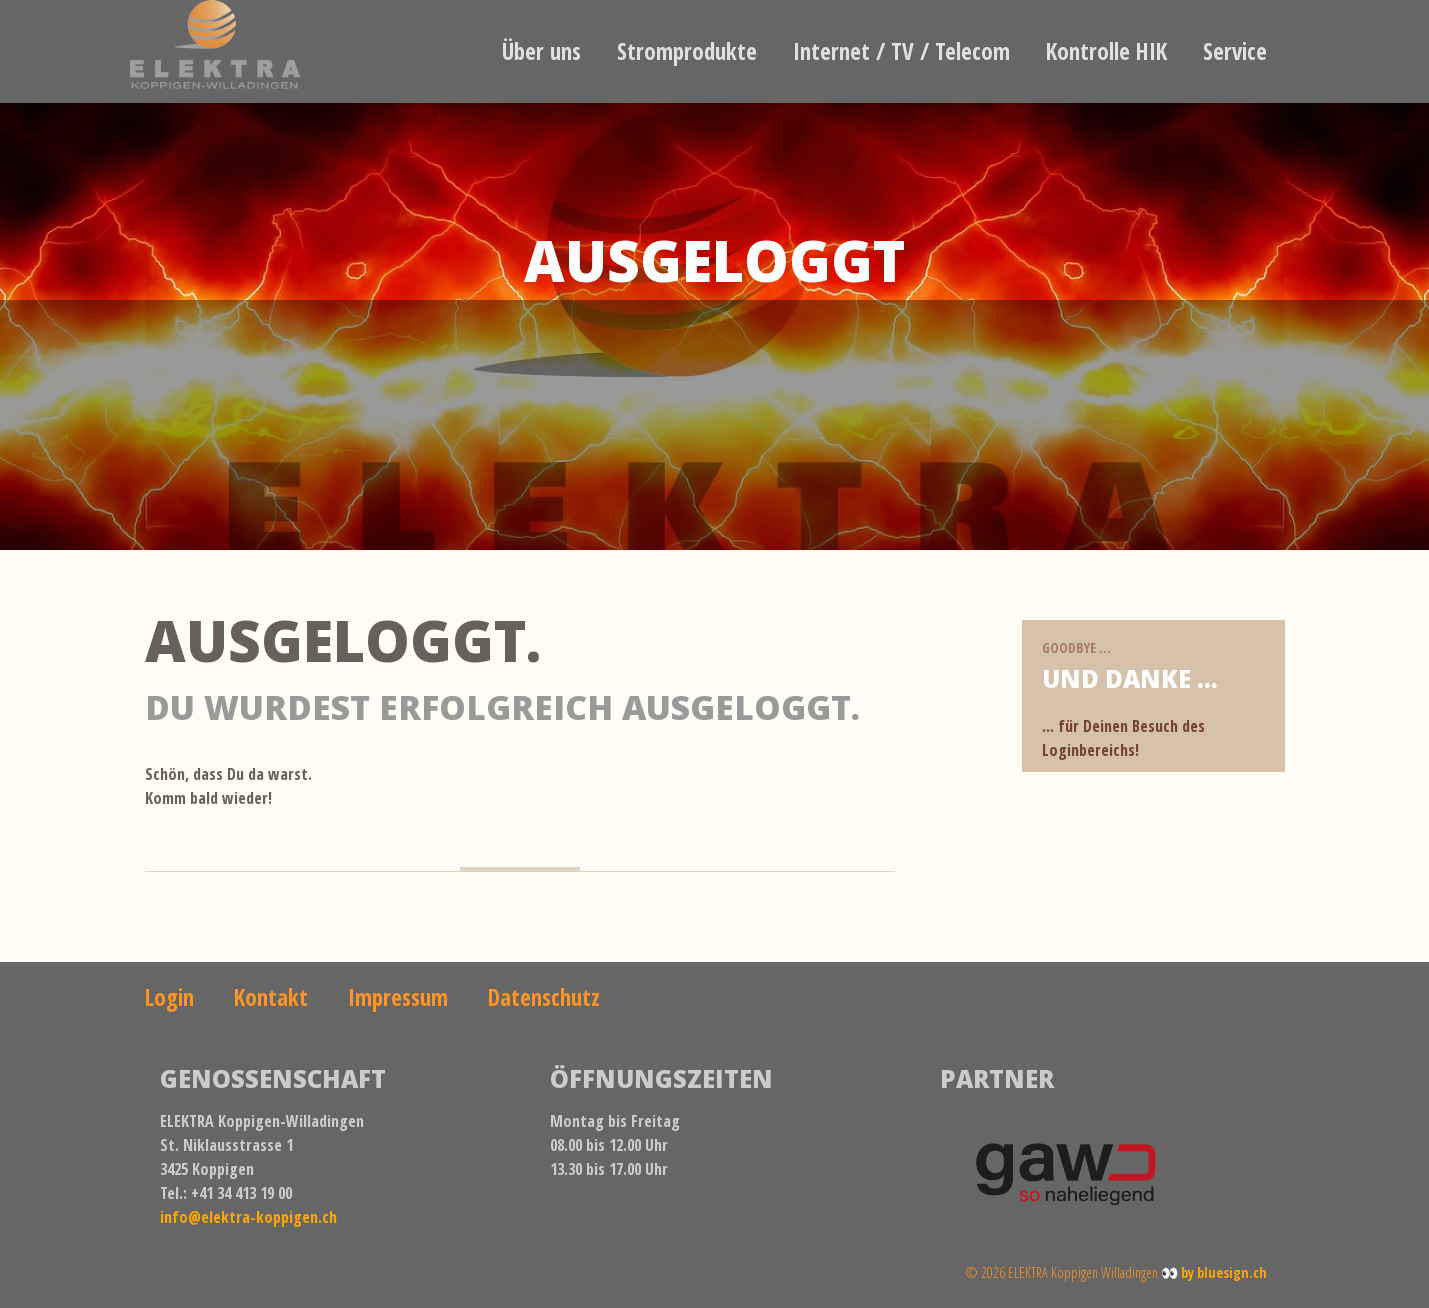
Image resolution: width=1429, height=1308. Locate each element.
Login (169, 997)
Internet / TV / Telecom (901, 51)
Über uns (541, 51)
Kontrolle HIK (1106, 51)
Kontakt (271, 997)
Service (1235, 51)
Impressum (398, 997)
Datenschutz (544, 997)
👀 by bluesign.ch (1214, 1272)
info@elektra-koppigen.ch (248, 1217)
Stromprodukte (687, 51)
